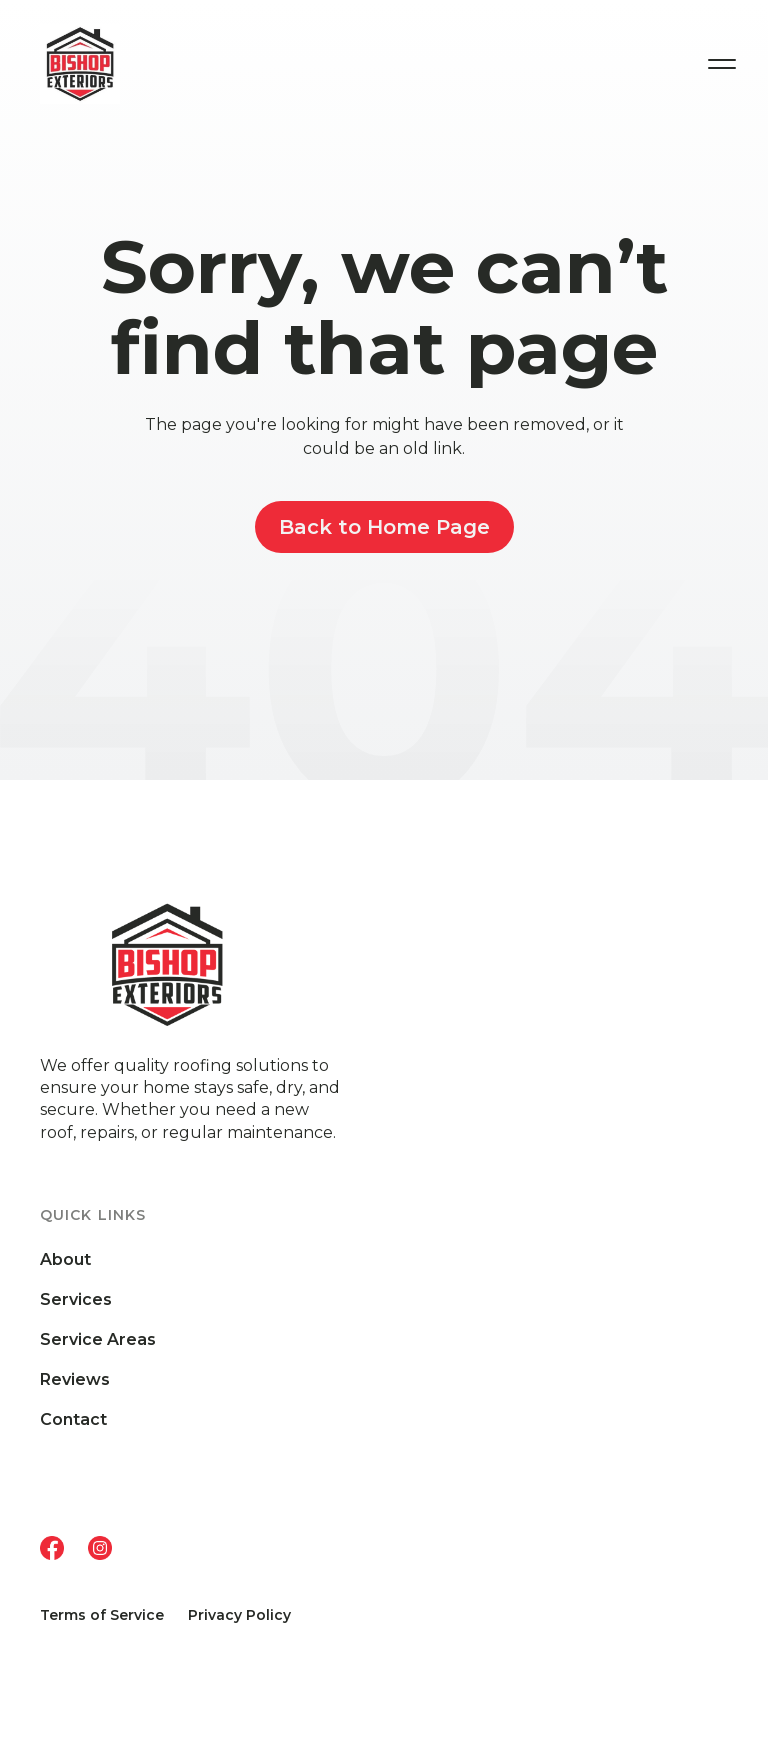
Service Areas (98, 1340)
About (65, 1260)
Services (76, 1300)
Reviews (75, 1380)
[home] (120, 64)
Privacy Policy (239, 1615)
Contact (73, 1420)
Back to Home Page (384, 527)
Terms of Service (102, 1615)
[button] (722, 64)
